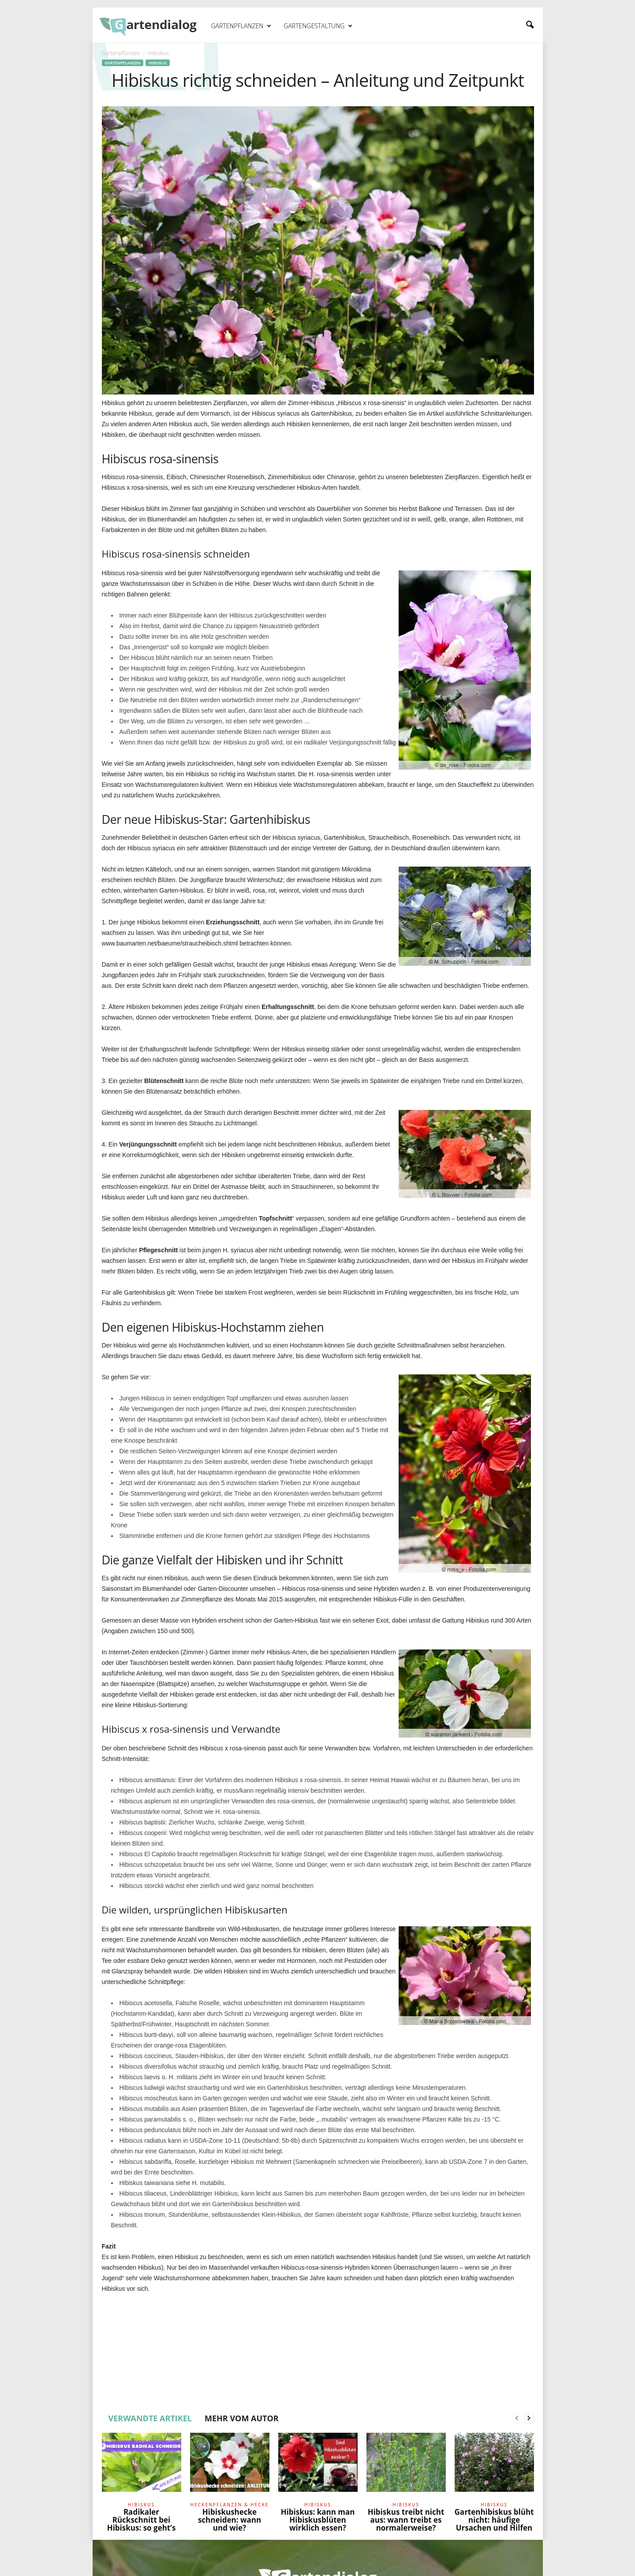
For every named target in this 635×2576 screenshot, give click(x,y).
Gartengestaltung (318, 26)
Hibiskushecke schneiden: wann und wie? (229, 2520)
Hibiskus (158, 63)
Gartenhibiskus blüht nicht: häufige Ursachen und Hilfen (494, 2520)
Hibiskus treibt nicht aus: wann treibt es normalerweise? (406, 2520)
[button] (529, 25)
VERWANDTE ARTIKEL (150, 2418)
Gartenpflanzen (241, 26)
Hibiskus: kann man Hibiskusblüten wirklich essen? (318, 2520)
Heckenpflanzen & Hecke (229, 2505)
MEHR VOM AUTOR (242, 2418)
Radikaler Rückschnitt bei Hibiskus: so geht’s (141, 2520)
